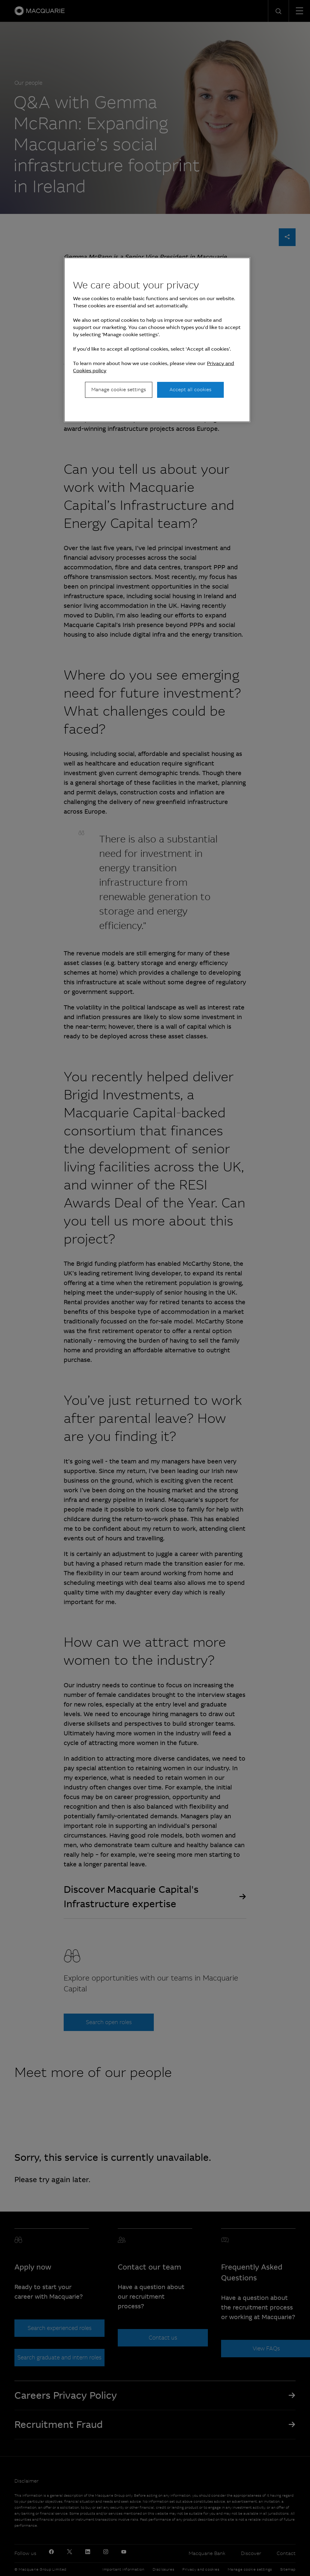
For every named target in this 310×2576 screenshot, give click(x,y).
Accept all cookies (190, 389)
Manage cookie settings (118, 389)
